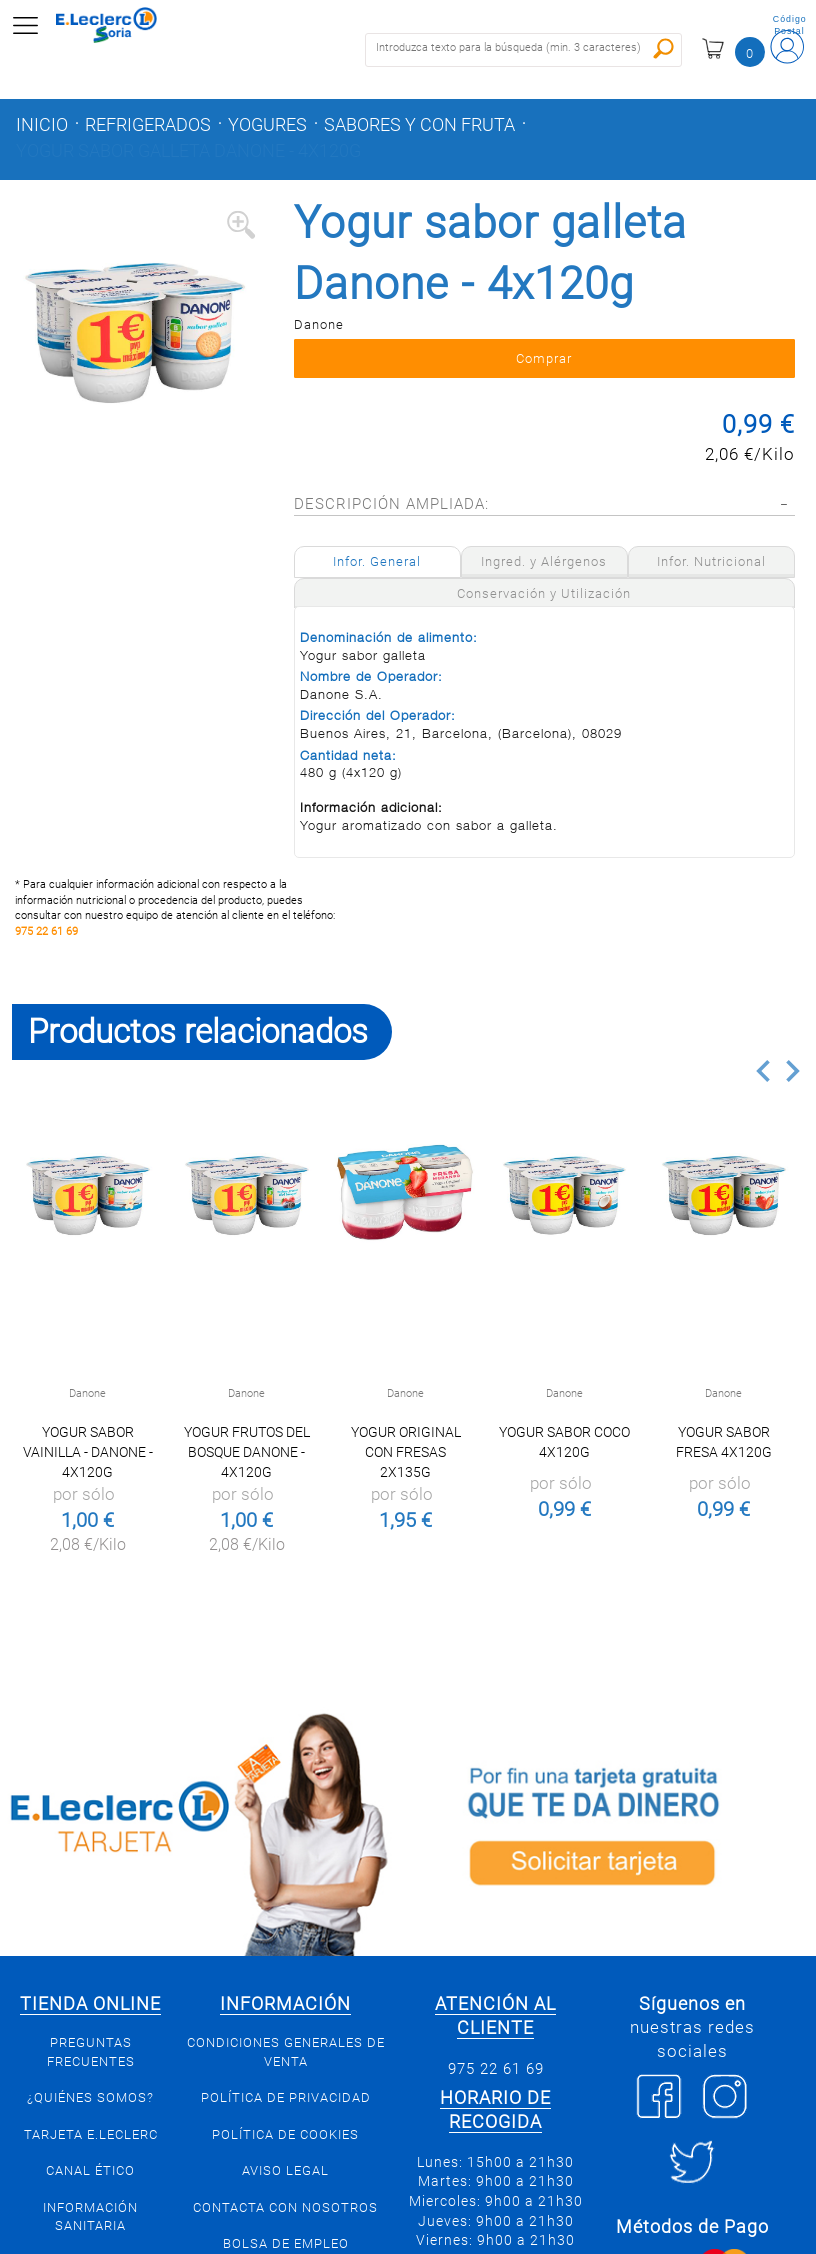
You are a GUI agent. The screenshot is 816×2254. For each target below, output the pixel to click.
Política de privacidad (286, 2097)
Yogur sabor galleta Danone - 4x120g (188, 151)
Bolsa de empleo (286, 2243)
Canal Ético (90, 2170)
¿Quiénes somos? (90, 2097)
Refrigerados (148, 125)
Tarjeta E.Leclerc (91, 2134)
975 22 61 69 (46, 931)
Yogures (267, 125)
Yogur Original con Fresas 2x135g (406, 1452)
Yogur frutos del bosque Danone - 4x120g (247, 1452)
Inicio (42, 125)
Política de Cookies (285, 2134)
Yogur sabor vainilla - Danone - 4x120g (88, 1452)
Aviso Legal (285, 2170)
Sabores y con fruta (419, 125)
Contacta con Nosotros (285, 2207)
